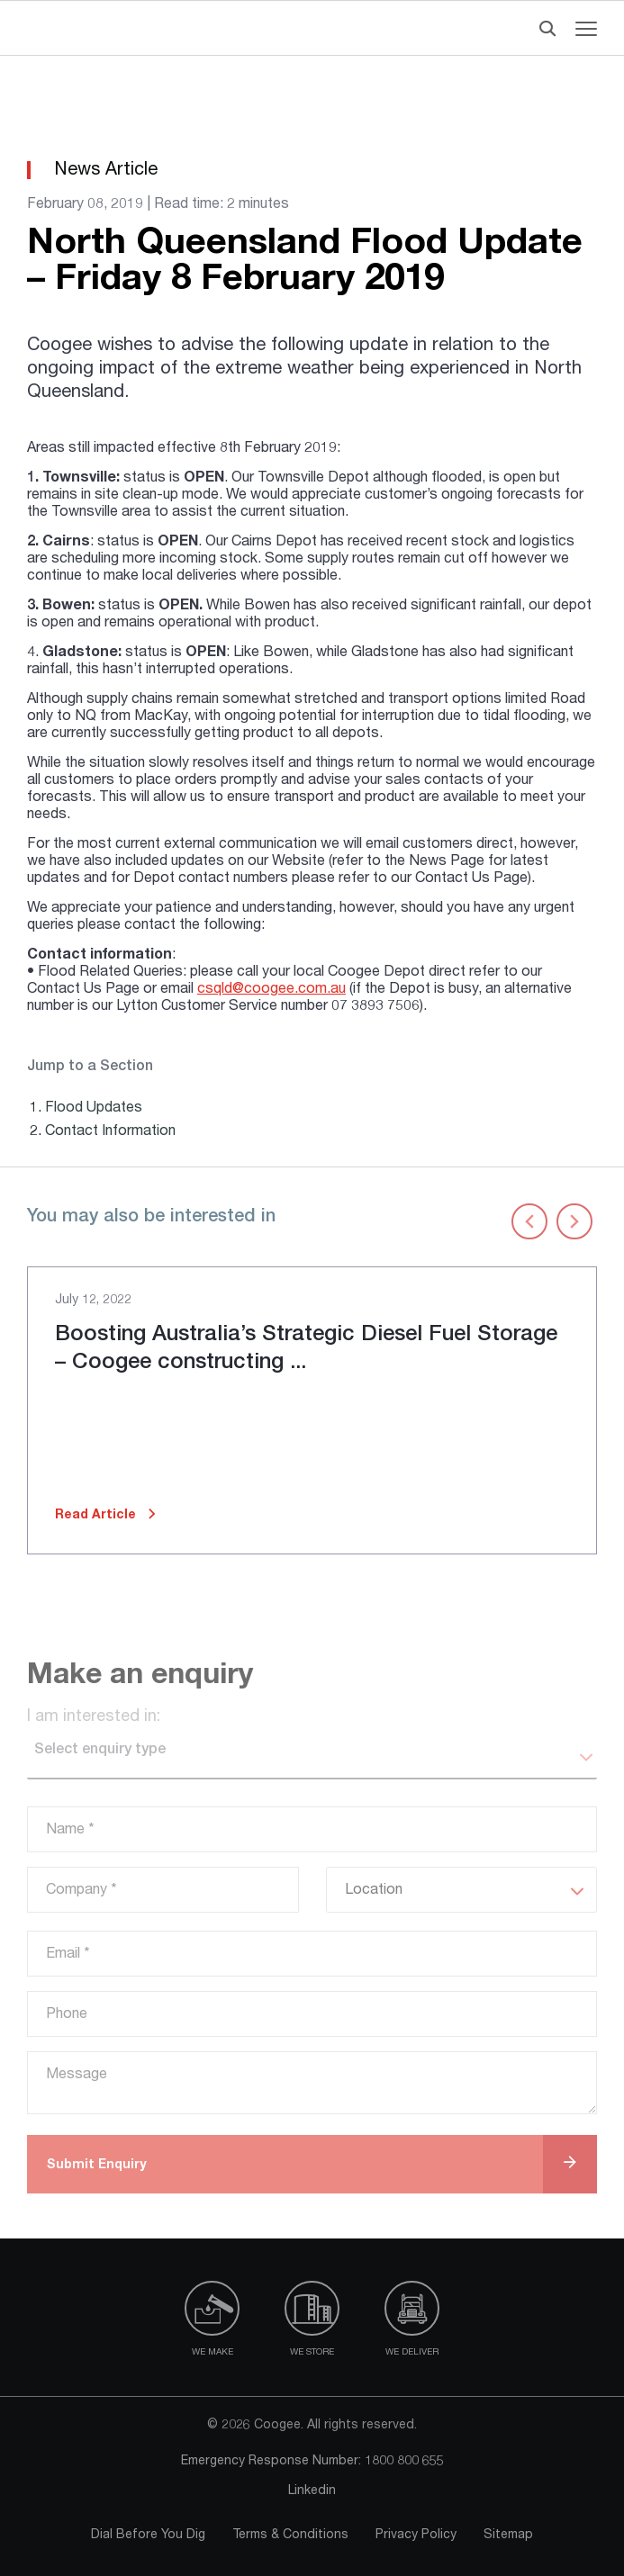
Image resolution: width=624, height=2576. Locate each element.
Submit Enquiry (97, 2165)
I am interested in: (93, 1717)
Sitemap (508, 2535)
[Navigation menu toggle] (586, 28)
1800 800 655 (404, 2461)
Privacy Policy (416, 2535)
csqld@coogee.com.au (271, 990)
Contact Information (110, 1132)
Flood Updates (93, 1109)
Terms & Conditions (290, 2535)
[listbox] (312, 1758)
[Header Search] (543, 28)
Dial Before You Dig (148, 2535)
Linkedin (312, 2491)
